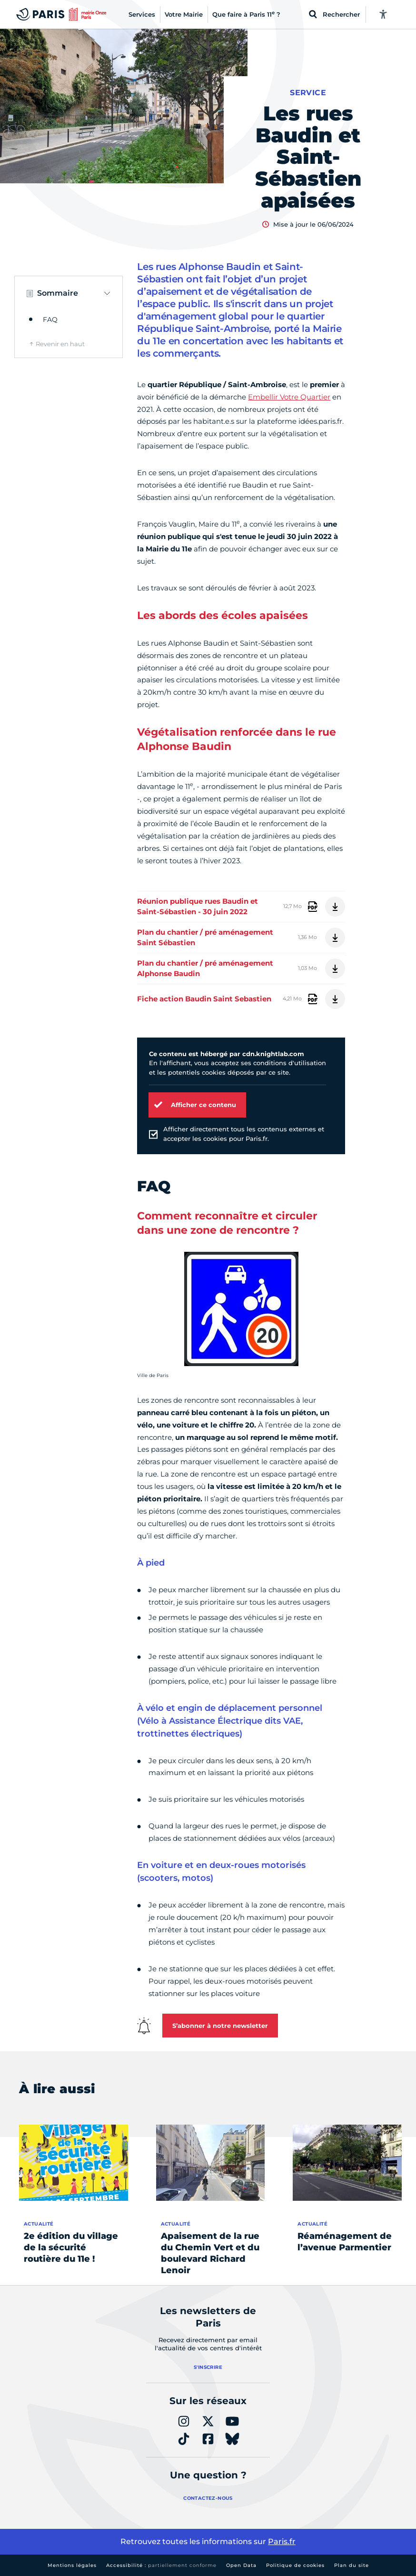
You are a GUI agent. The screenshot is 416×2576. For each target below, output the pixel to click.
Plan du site (351, 2565)
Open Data (241, 2565)
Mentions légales (72, 2565)
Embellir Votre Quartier (289, 396)
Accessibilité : (161, 2565)
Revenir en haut (60, 344)
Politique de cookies (295, 2565)
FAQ (50, 319)
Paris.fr (282, 2541)
